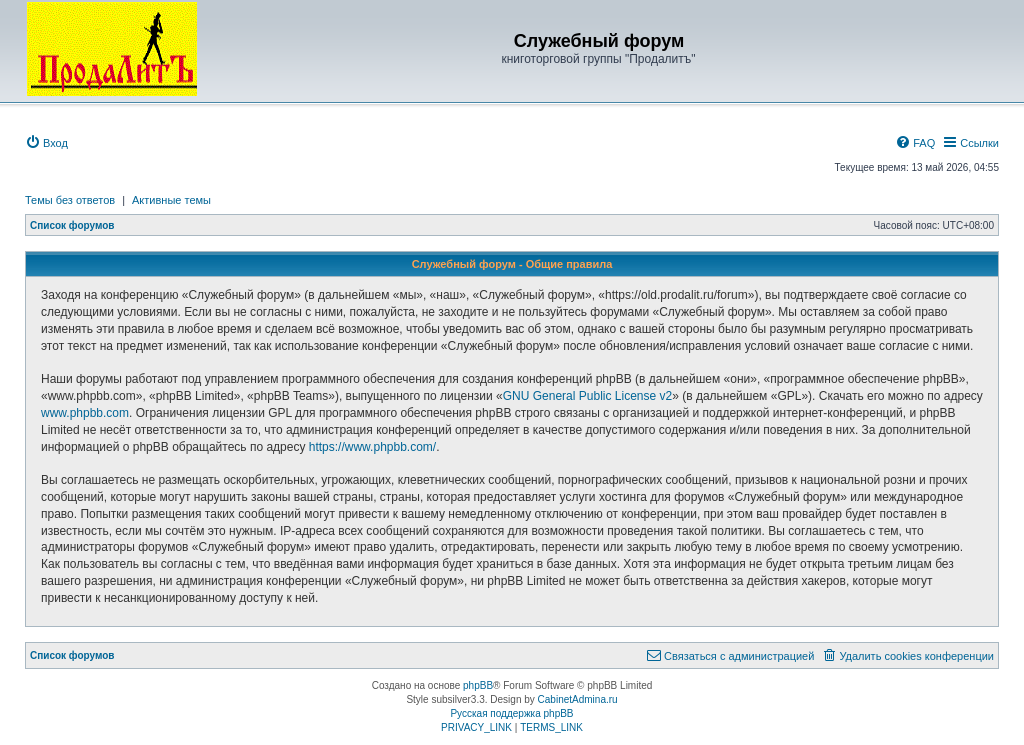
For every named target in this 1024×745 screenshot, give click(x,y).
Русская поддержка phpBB (511, 713)
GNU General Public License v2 (587, 396)
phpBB (478, 685)
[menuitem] (46, 143)
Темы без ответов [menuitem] (70, 200)
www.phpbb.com (85, 413)
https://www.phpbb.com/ (372, 447)
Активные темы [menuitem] (171, 200)
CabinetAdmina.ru (578, 699)
